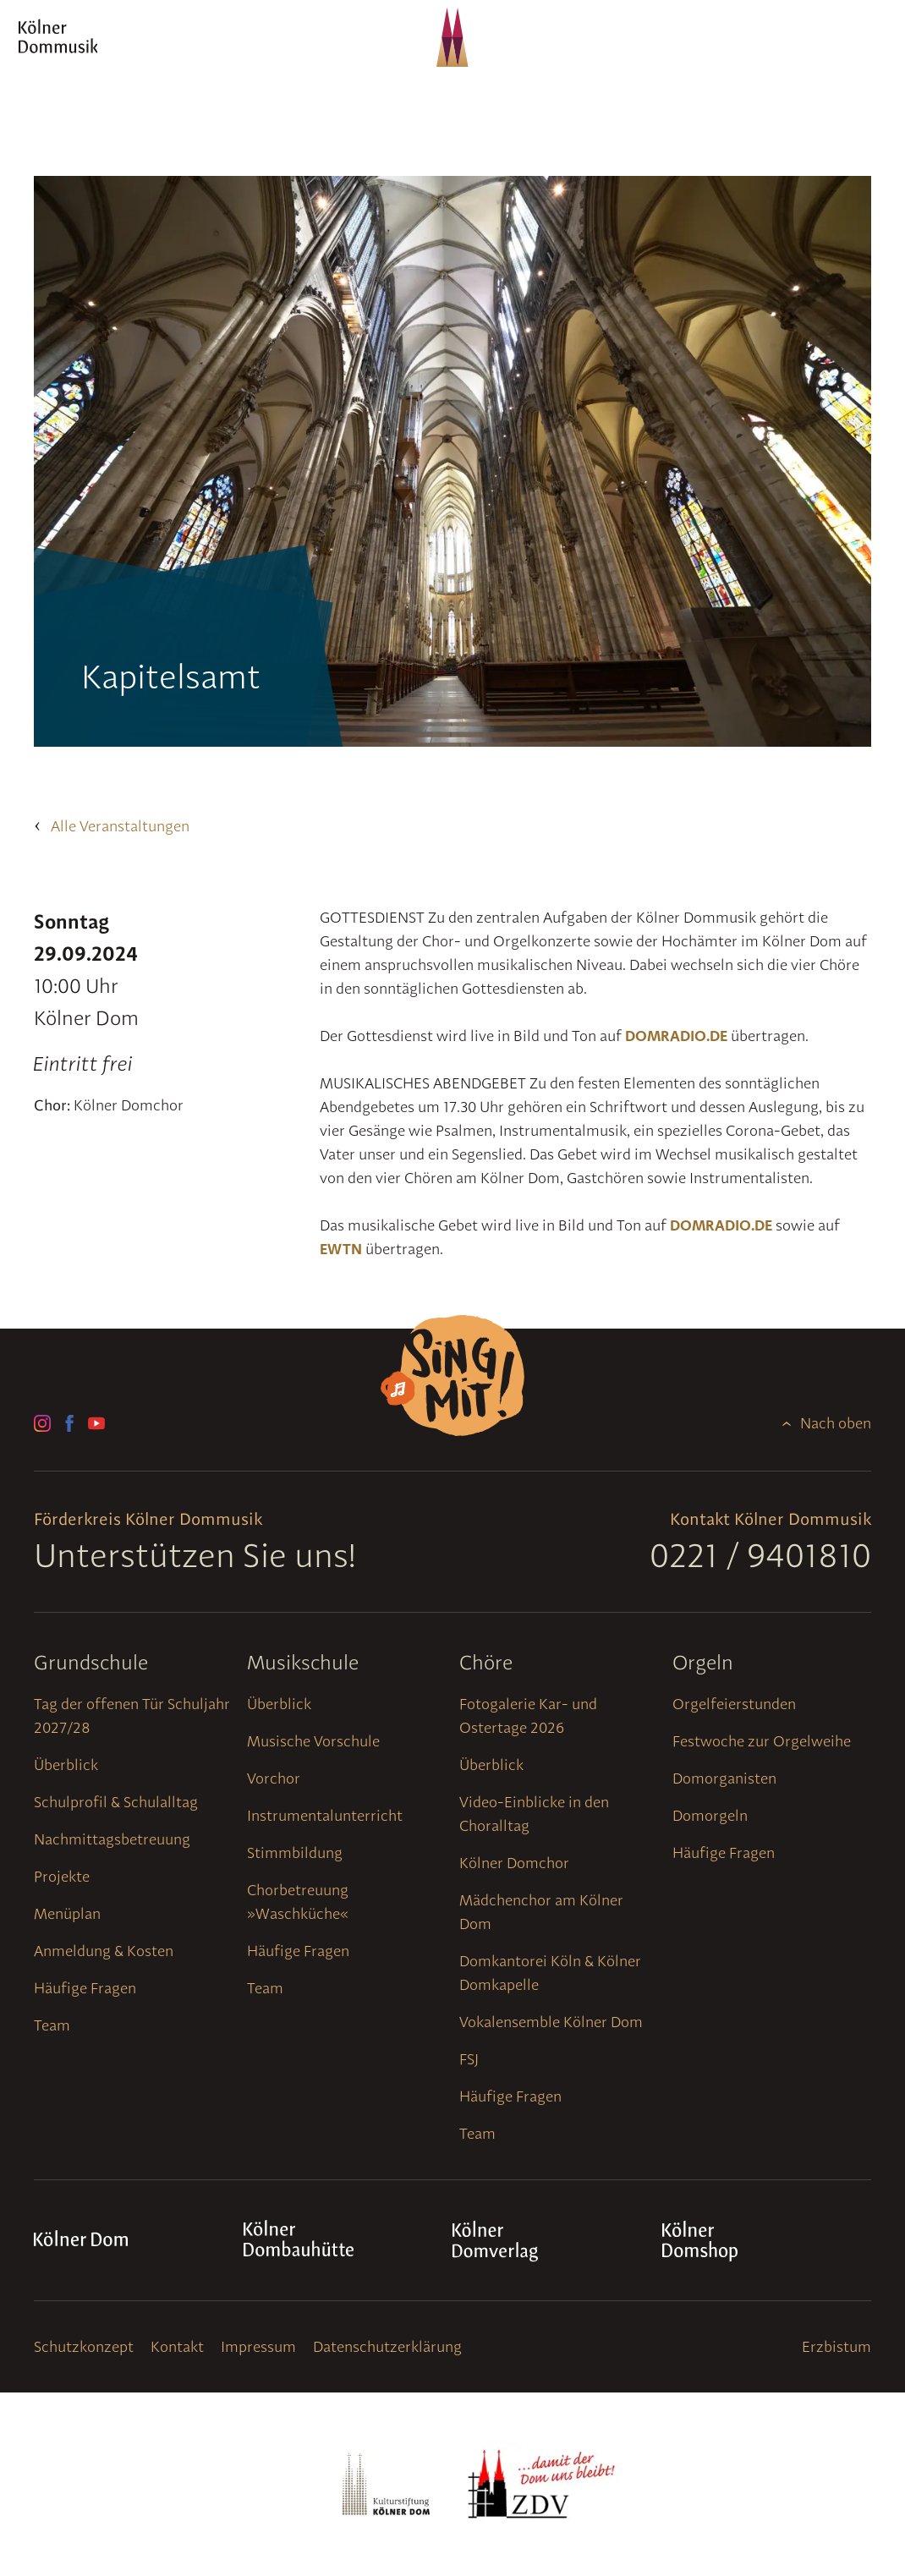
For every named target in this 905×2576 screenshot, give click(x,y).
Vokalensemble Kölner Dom (551, 2022)
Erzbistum (836, 2346)
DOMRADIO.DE (676, 1035)
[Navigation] (857, 54)
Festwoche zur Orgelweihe (761, 1741)
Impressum (258, 2346)
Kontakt (177, 2346)
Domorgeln (710, 1815)
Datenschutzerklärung (387, 2346)
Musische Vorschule (313, 1741)
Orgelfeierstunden (734, 1704)
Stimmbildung (295, 1852)
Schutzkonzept (84, 2346)
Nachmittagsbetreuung (112, 1839)
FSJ (469, 2059)
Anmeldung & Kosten (103, 1950)
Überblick (66, 1764)
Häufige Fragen (85, 1988)
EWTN (341, 1249)
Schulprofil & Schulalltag (116, 1802)
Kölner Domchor (514, 1863)
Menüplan (67, 1913)
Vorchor (273, 1778)
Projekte (62, 1876)
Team (52, 2025)
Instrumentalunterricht (325, 1815)
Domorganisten (724, 1778)
